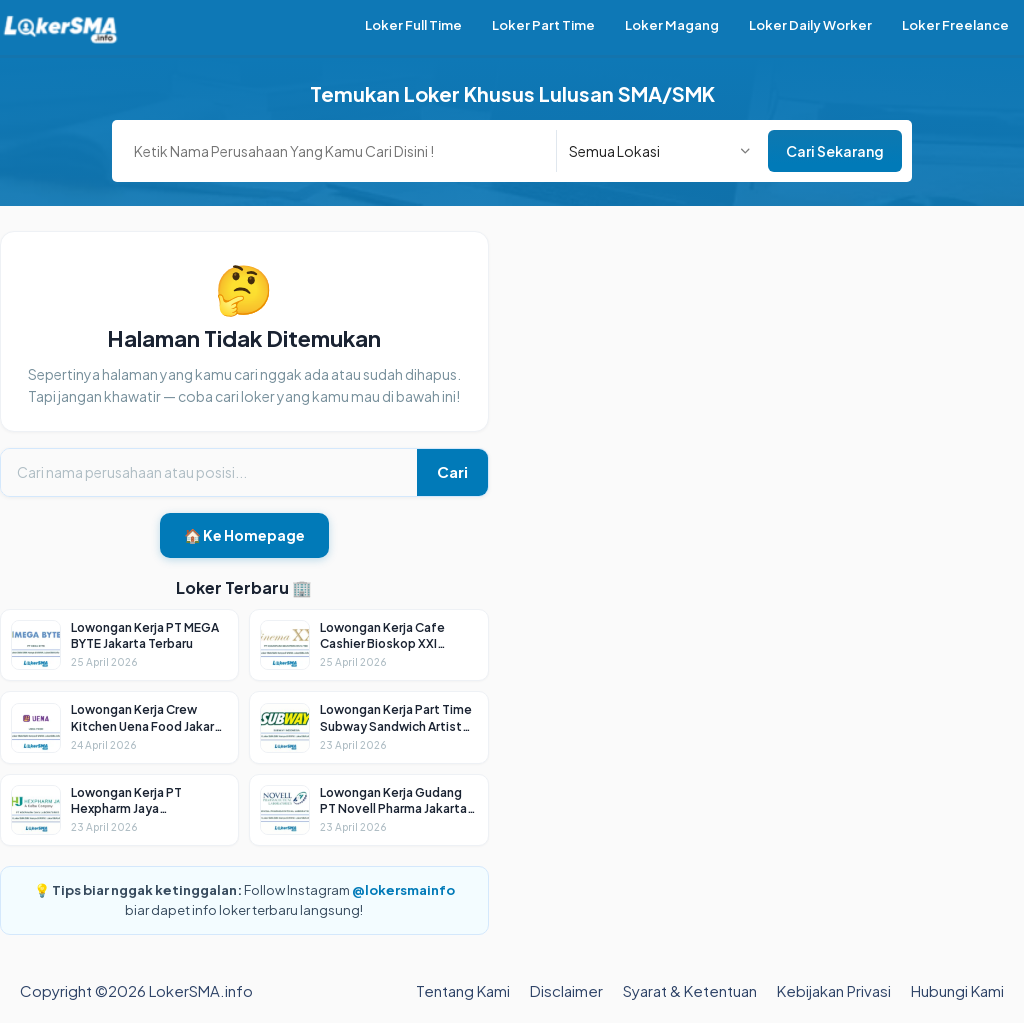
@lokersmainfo (403, 890)
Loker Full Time (413, 25)
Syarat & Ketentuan (690, 990)
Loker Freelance (955, 25)
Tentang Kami (463, 990)
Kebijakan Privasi (834, 990)
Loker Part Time (543, 25)
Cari (452, 471)
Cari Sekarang (835, 151)
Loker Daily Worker (810, 25)
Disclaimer (566, 990)
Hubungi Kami (957, 990)
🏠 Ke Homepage (244, 535)
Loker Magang (672, 25)
